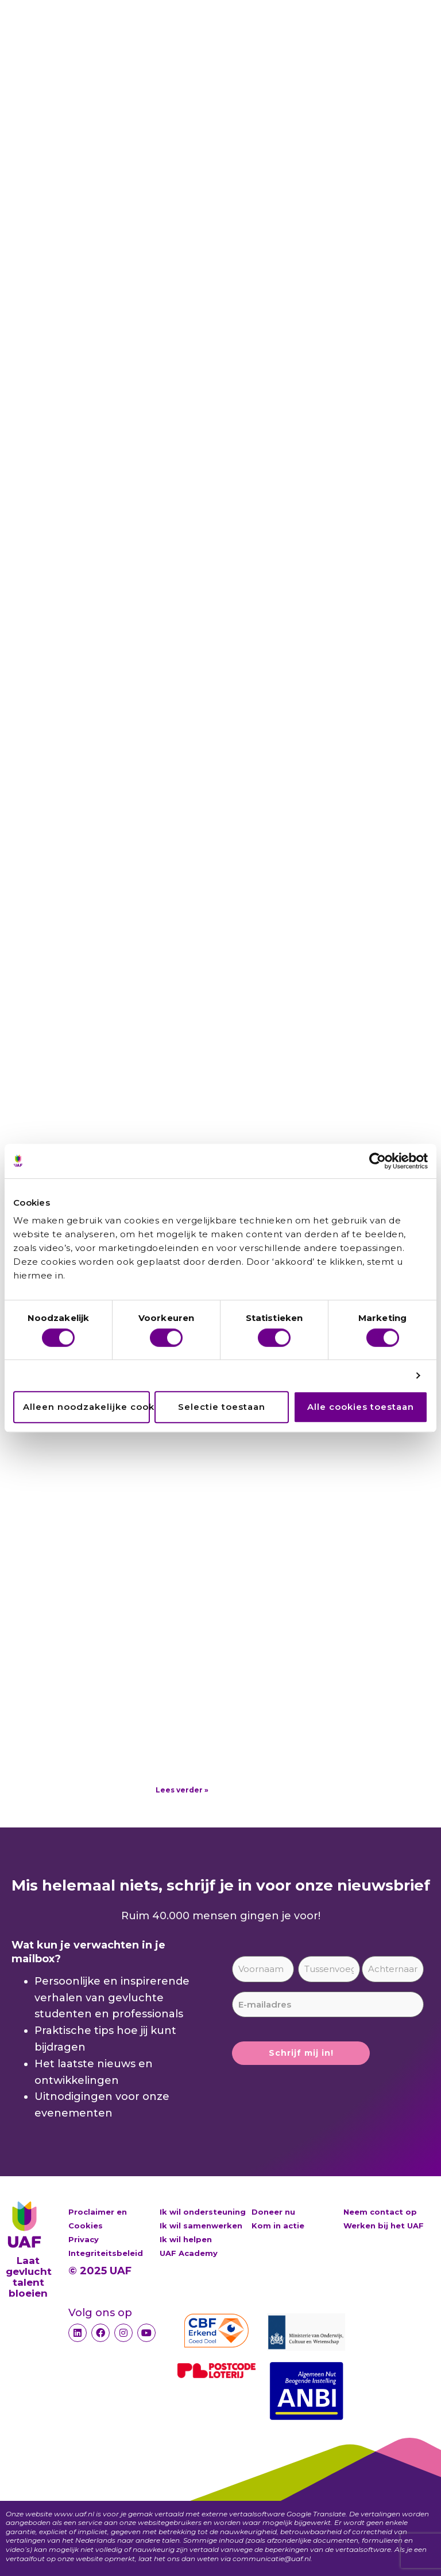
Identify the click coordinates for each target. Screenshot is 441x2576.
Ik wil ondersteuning (203, 2211)
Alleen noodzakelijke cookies (86, 1406)
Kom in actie (278, 2225)
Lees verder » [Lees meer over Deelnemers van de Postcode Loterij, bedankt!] (182, 1790)
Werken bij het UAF (383, 2225)
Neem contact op (380, 2211)
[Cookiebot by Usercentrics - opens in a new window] (377, 1161)
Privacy (83, 2239)
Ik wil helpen (186, 2239)
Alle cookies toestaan (360, 1406)
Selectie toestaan (221, 1406)
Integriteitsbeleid (105, 2253)
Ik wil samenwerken (201, 2225)
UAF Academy (189, 2253)
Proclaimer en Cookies (97, 2218)
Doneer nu (273, 2211)
